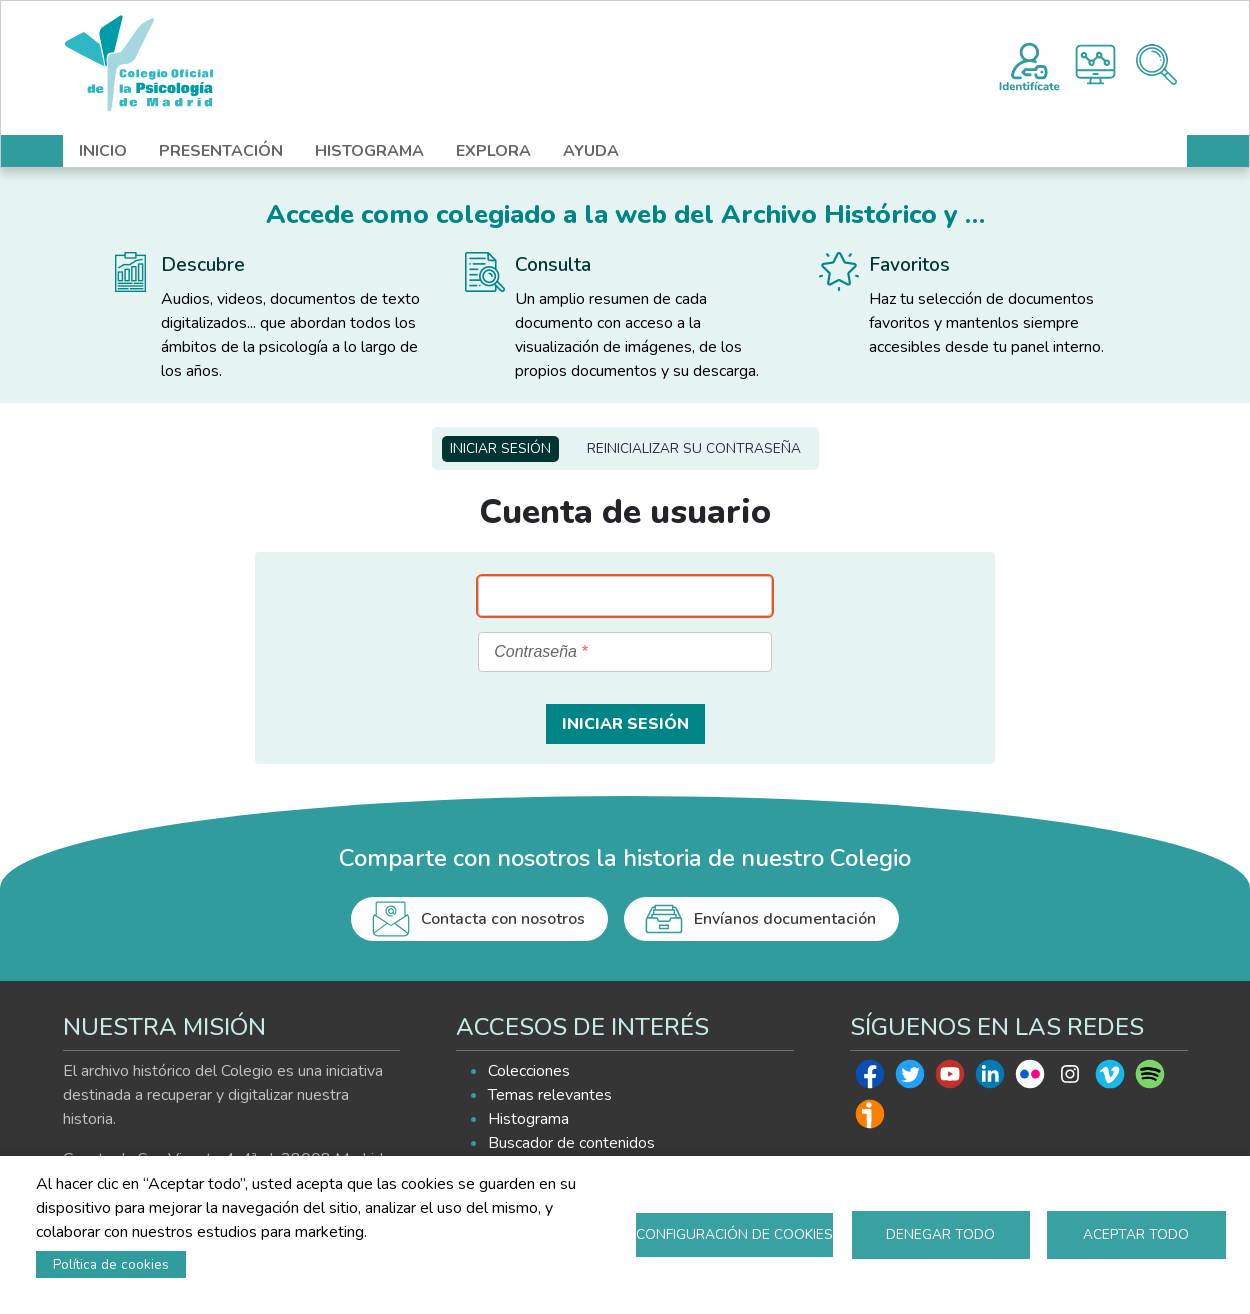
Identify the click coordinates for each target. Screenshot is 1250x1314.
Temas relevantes (550, 1095)
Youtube (950, 1079)
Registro (1029, 64)
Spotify (1150, 1079)
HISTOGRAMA (369, 151)
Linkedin (990, 1079)
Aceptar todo (1136, 1234)
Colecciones (529, 1071)
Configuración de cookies (734, 1234)
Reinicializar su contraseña (694, 448)
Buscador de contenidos (571, 1143)
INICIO (103, 151)
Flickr (1030, 1079)
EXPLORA (493, 151)
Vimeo (1110, 1079)
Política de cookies (111, 1264)
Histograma (1095, 64)
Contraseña (535, 651)
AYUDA (591, 151)
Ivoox (870, 1119)
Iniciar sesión (500, 448)
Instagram (1070, 1079)
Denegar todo (940, 1234)
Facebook (870, 1079)
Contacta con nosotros (503, 919)
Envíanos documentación (785, 919)
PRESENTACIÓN (221, 151)
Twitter (910, 1079)
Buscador (1156, 64)
